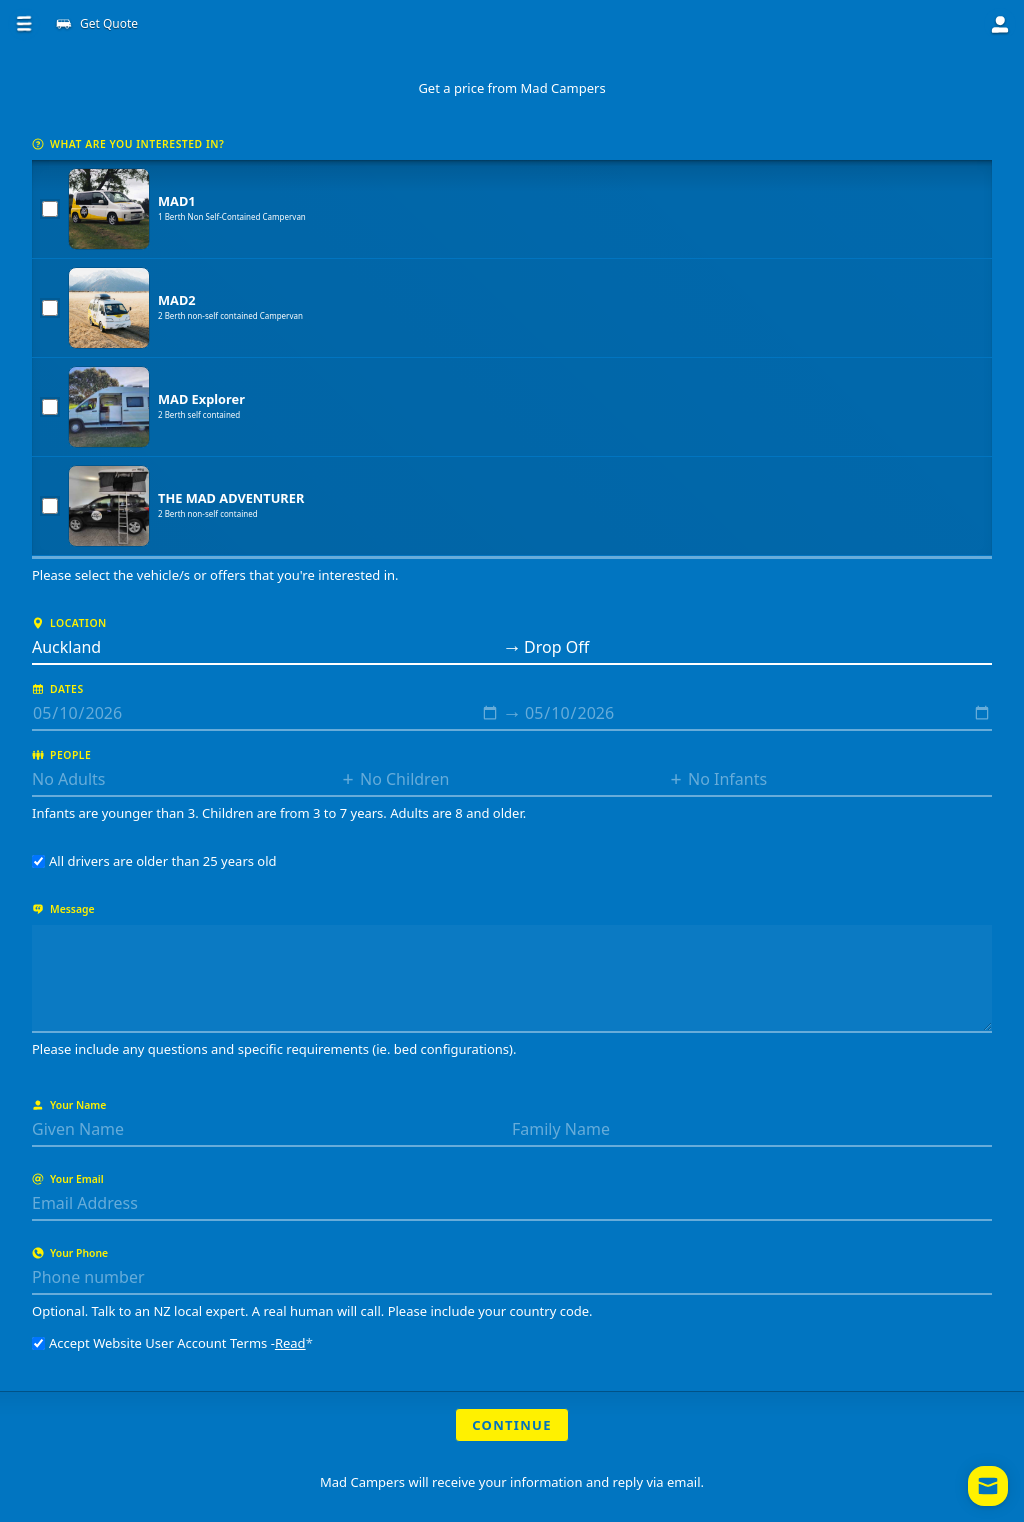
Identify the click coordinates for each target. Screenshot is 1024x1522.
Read (290, 1343)
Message (63, 909)
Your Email (68, 1179)
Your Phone (70, 1253)
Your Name (69, 1105)
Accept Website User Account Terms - (172, 1343)
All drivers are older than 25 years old (154, 861)
